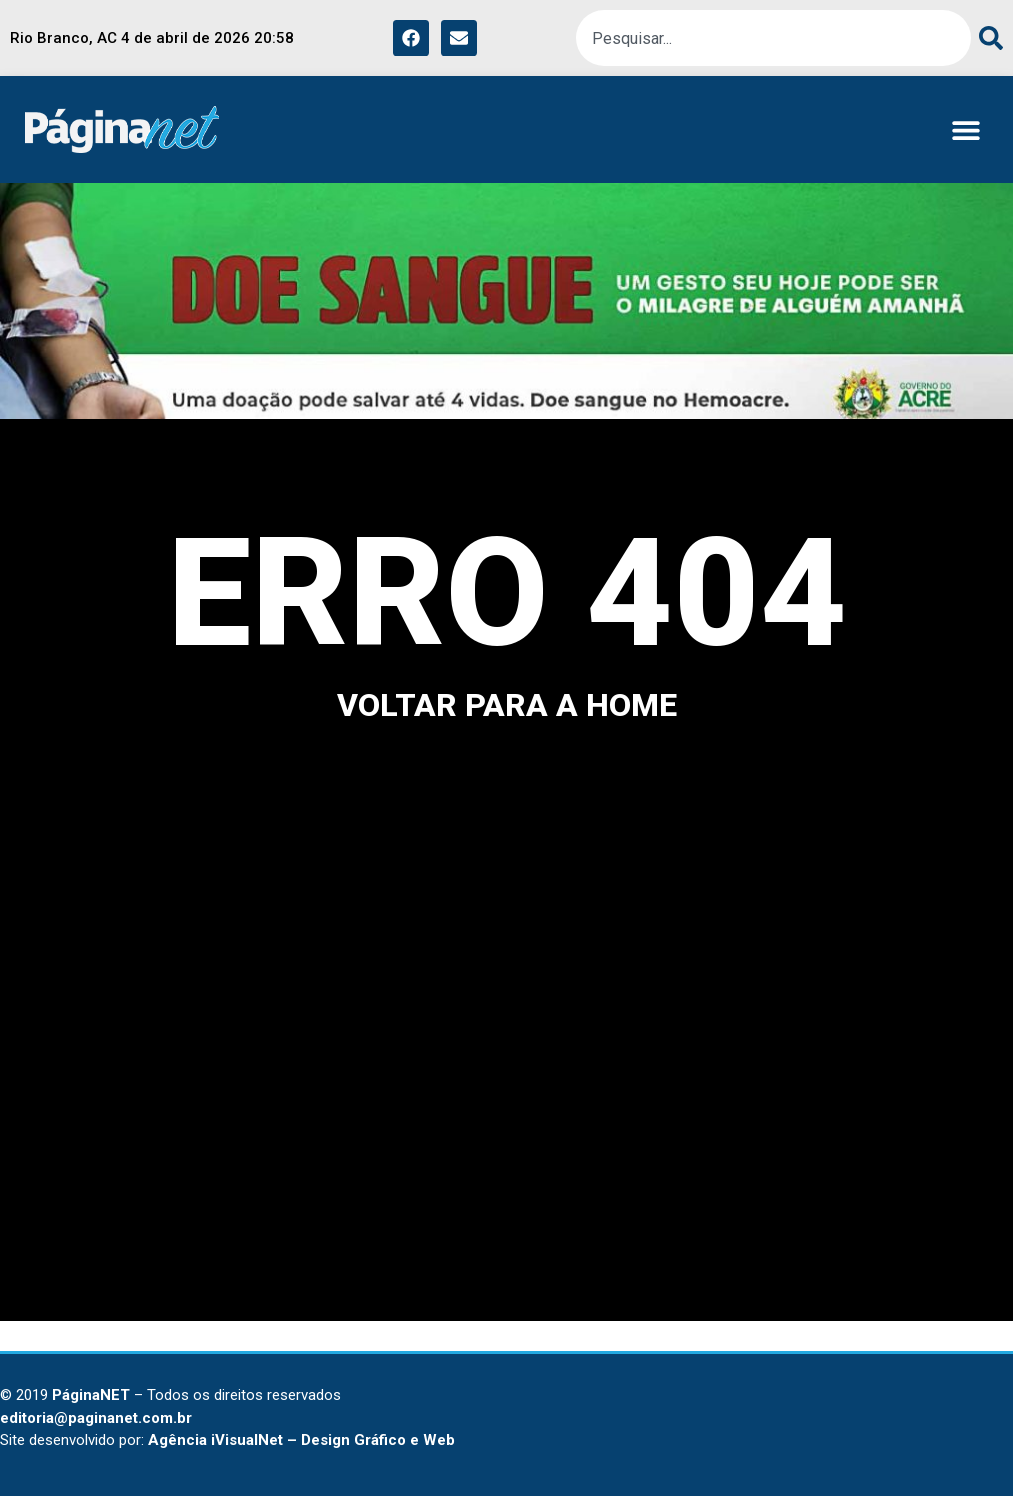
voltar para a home (507, 705)
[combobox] (773, 38)
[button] (965, 129)
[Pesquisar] (987, 38)
